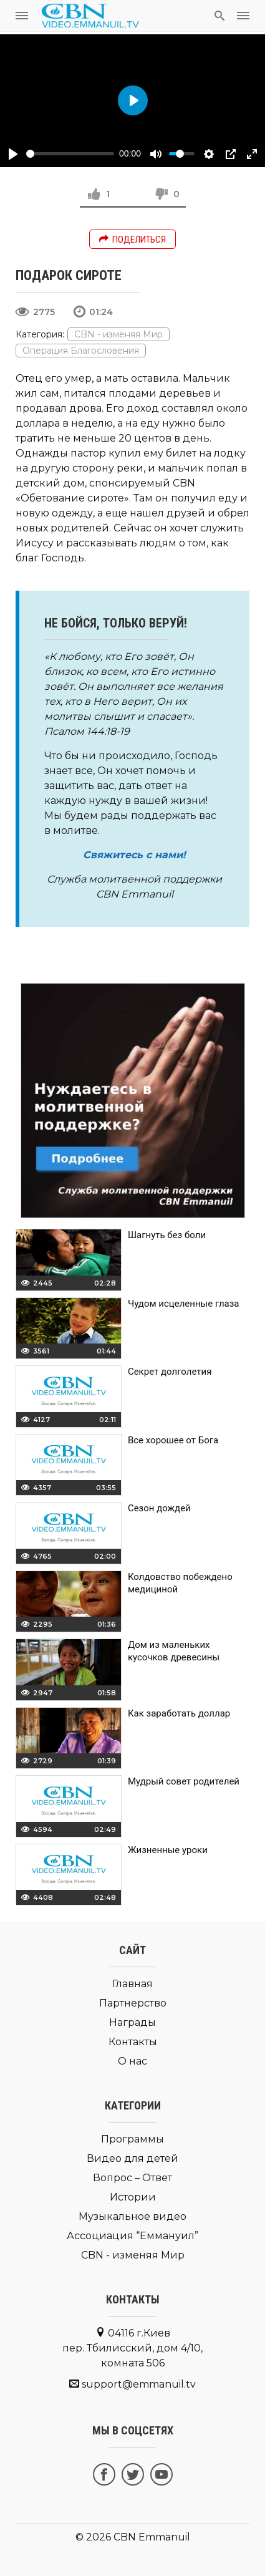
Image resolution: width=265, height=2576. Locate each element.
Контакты (132, 2042)
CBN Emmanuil (151, 2537)
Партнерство (132, 2003)
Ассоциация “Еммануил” (132, 2236)
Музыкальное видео (132, 2216)
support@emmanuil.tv (139, 2384)
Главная (132, 1984)
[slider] (70, 154)
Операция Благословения (80, 350)
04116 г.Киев (132, 2348)
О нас (132, 2061)
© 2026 (93, 2537)
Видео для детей (132, 2158)
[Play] (13, 154)
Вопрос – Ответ (132, 2178)
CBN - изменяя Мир (118, 334)
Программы (132, 2139)
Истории (133, 2197)
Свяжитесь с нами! (134, 855)
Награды (132, 2022)
